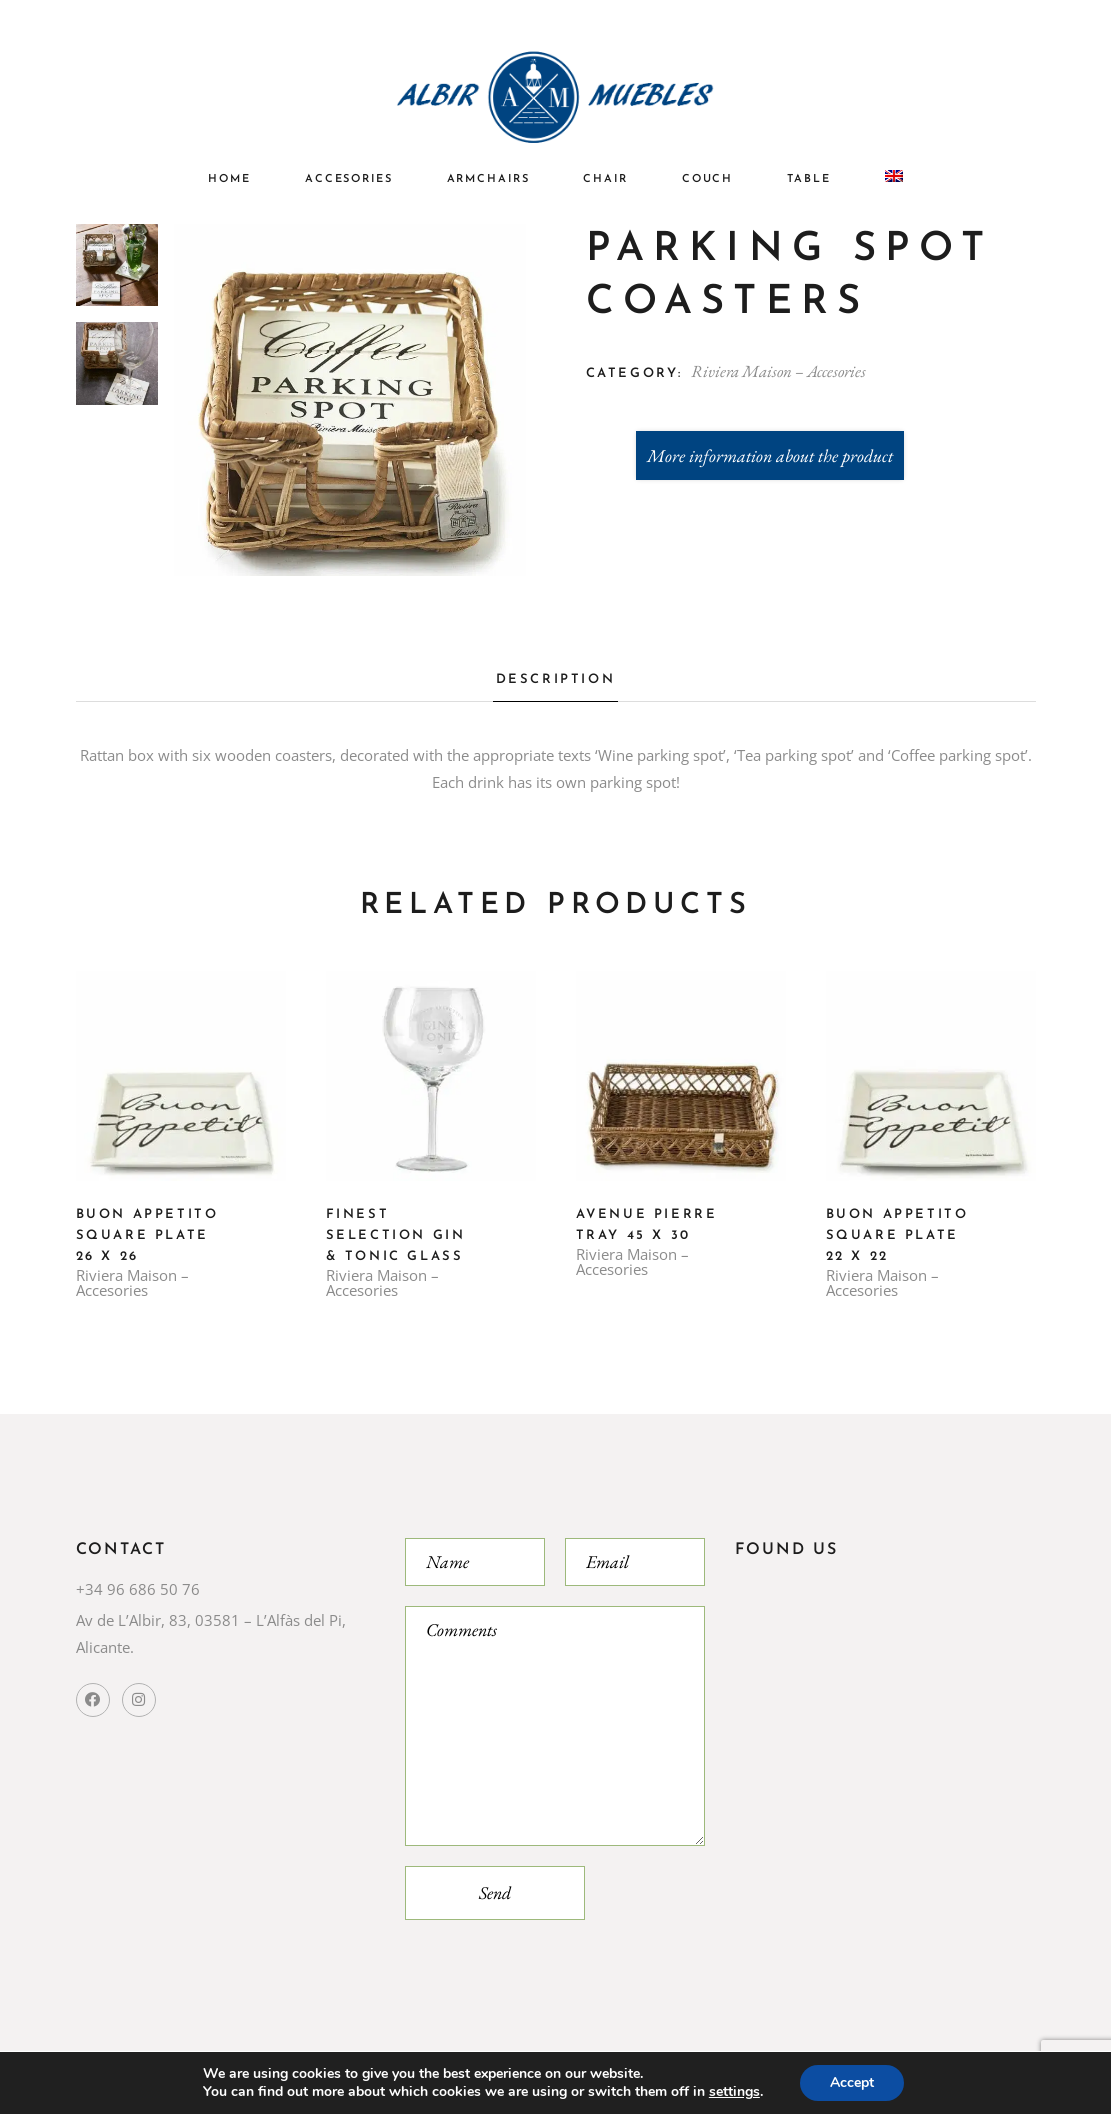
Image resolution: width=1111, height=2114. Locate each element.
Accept (852, 2082)
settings (734, 2092)
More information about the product (770, 455)
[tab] (556, 685)
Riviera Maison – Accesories (778, 371)
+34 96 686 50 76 (138, 1589)
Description (556, 679)
